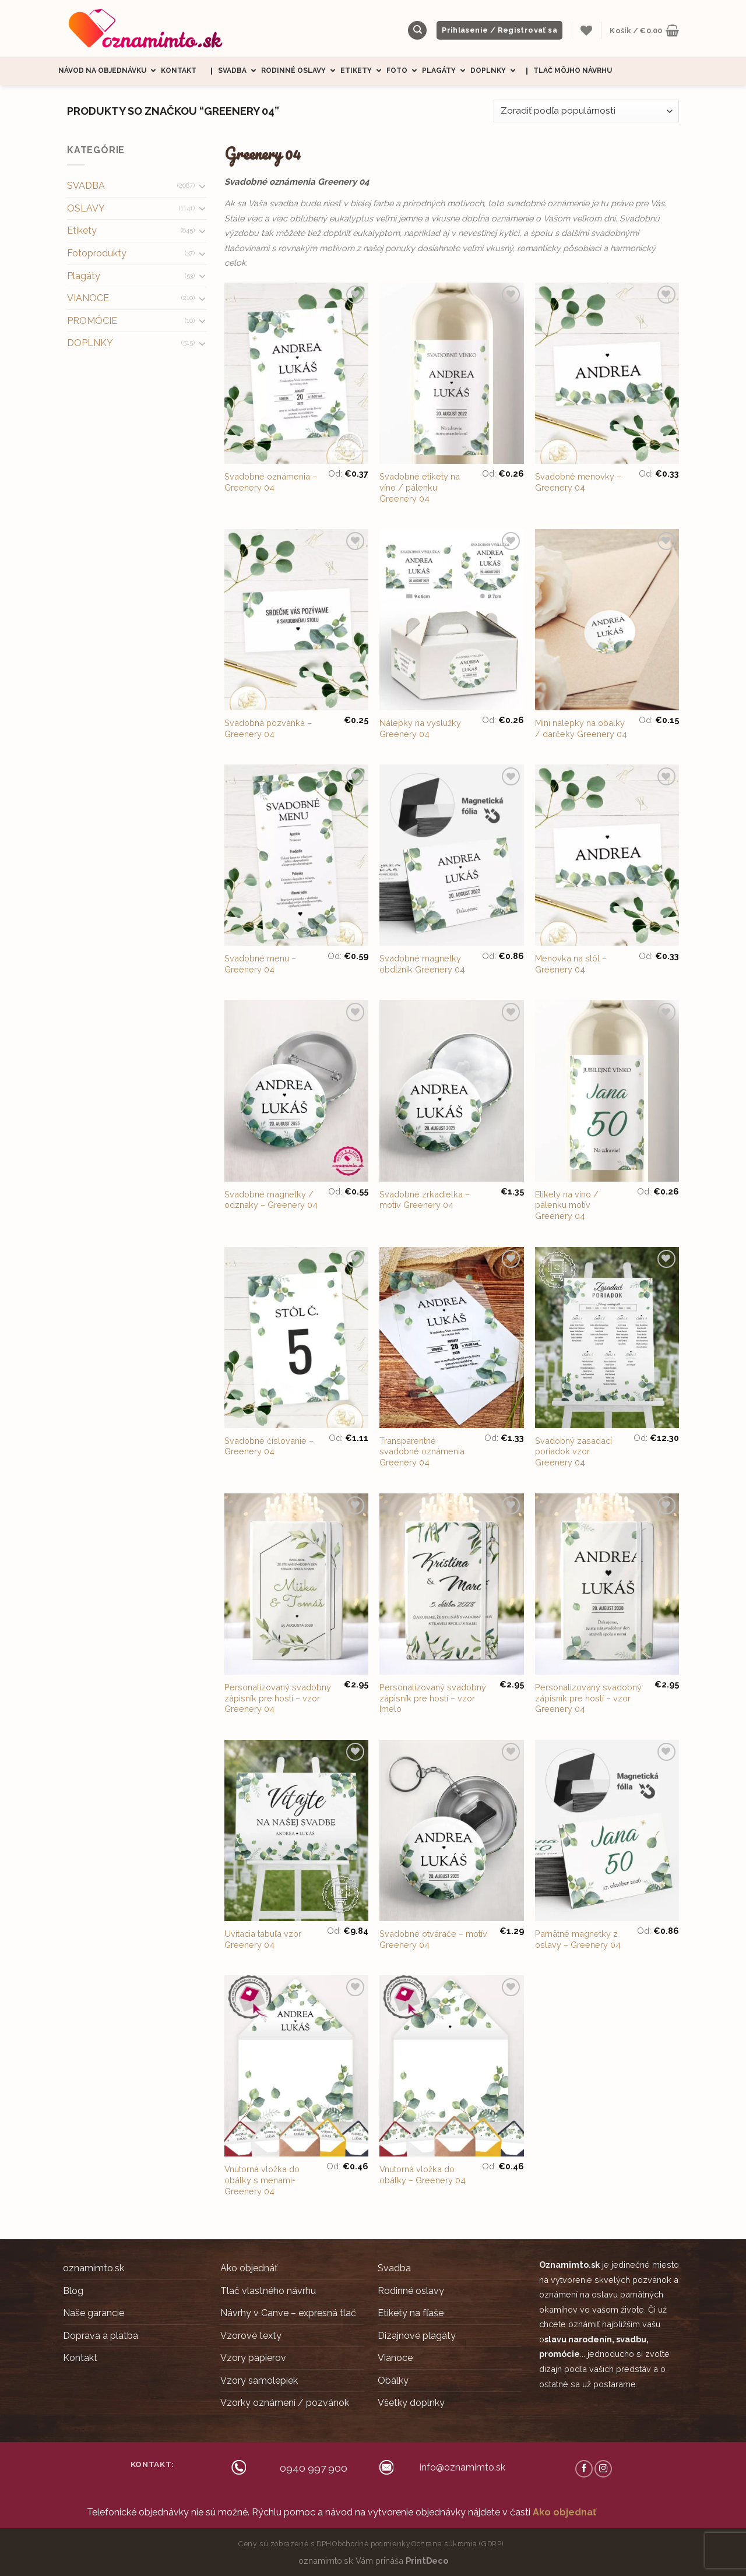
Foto (404, 71)
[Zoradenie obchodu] (586, 111)
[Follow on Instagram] (603, 2469)
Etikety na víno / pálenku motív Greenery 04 (567, 1205)
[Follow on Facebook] (584, 2469)
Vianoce (395, 2357)
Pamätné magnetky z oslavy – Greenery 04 (578, 1939)
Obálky (393, 2380)
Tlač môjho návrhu (572, 70)
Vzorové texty (250, 2335)
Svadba (239, 71)
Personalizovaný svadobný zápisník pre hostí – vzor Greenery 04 (277, 1698)
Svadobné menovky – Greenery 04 (578, 481)
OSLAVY (86, 208)
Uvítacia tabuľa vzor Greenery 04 (262, 1939)
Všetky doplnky (411, 2402)
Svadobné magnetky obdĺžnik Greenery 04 (422, 963)
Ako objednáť (248, 2268)
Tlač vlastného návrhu (268, 2290)
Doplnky (495, 71)
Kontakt (178, 70)
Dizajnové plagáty (417, 2335)
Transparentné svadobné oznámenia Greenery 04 (422, 1451)
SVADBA (86, 185)
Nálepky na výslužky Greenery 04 (420, 728)
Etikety (363, 71)
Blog (73, 2290)
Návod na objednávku (109, 71)
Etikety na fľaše (411, 2312)
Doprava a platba (100, 2335)
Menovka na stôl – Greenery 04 (571, 963)
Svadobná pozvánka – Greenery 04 (268, 728)
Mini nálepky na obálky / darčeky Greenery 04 (581, 728)
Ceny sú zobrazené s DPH (285, 2543)
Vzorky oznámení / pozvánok (284, 2402)
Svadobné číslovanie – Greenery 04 (269, 1446)
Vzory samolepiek (259, 2380)
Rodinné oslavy (300, 71)
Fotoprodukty (96, 253)
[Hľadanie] (417, 30)
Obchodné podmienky (371, 2543)
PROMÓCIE (92, 320)
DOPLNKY (90, 342)
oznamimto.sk (93, 2268)
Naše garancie (93, 2312)
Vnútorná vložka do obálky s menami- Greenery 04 (262, 2180)
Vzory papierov (253, 2357)
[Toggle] (202, 186)
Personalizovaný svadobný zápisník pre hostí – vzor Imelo (432, 1698)
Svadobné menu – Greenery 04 (260, 963)
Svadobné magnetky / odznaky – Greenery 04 (271, 1199)
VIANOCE (88, 298)
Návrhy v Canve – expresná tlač (288, 2312)
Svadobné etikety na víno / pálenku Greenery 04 (419, 487)
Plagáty (446, 71)
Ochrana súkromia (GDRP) (457, 2543)
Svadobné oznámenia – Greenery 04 (270, 481)
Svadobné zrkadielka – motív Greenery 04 (424, 1199)
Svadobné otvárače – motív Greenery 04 (433, 1939)
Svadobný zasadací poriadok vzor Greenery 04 (573, 1451)
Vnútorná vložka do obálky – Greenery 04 (422, 2174)
